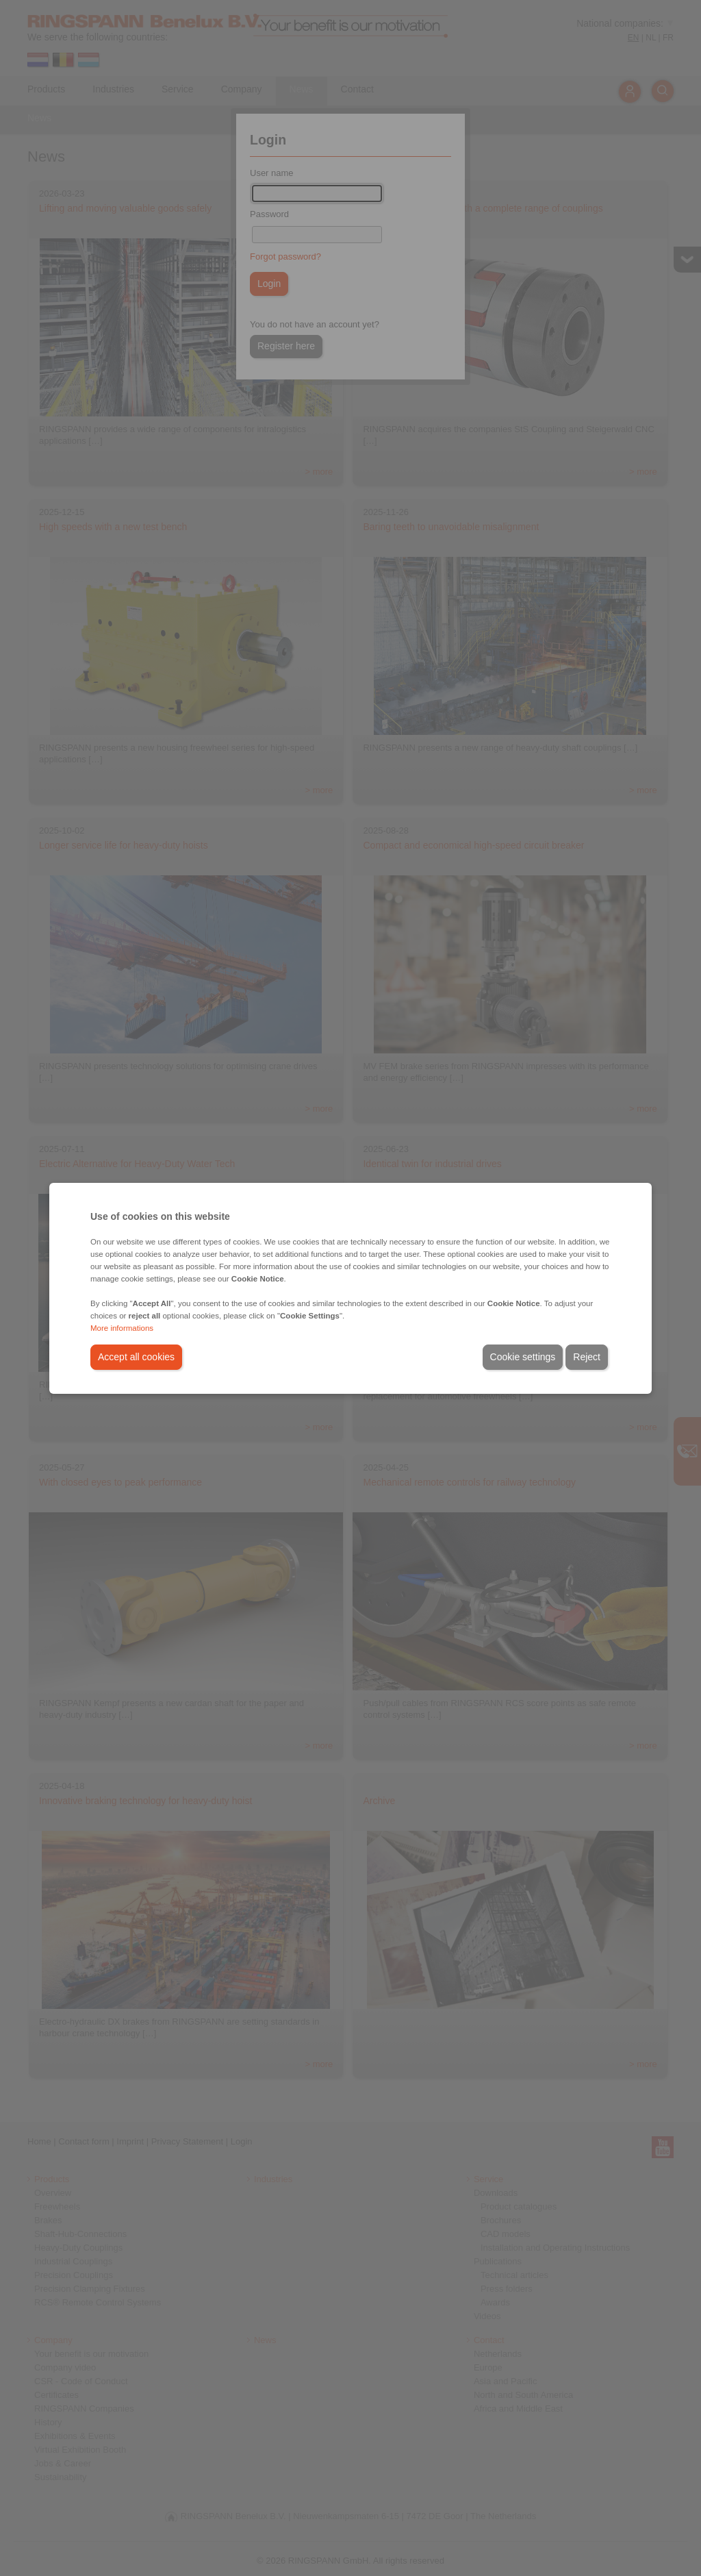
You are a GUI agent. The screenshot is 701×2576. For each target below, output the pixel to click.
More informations (121, 1328)
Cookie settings (523, 1356)
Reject (586, 1356)
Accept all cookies (136, 1356)
